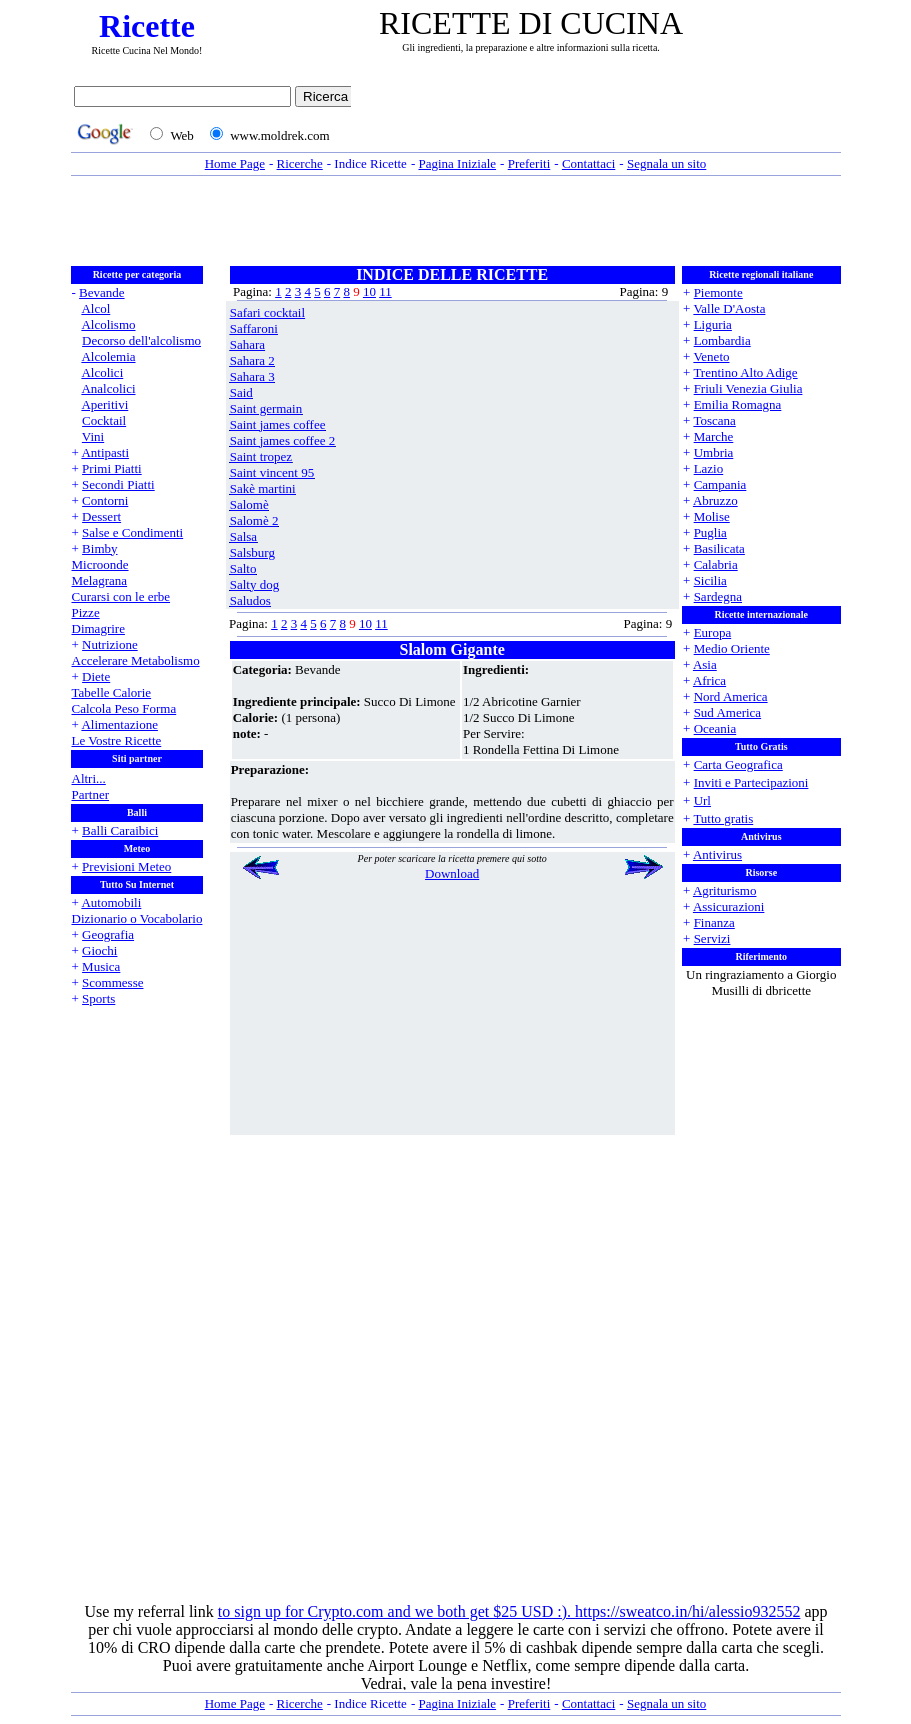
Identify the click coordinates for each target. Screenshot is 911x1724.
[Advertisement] (601, 117)
